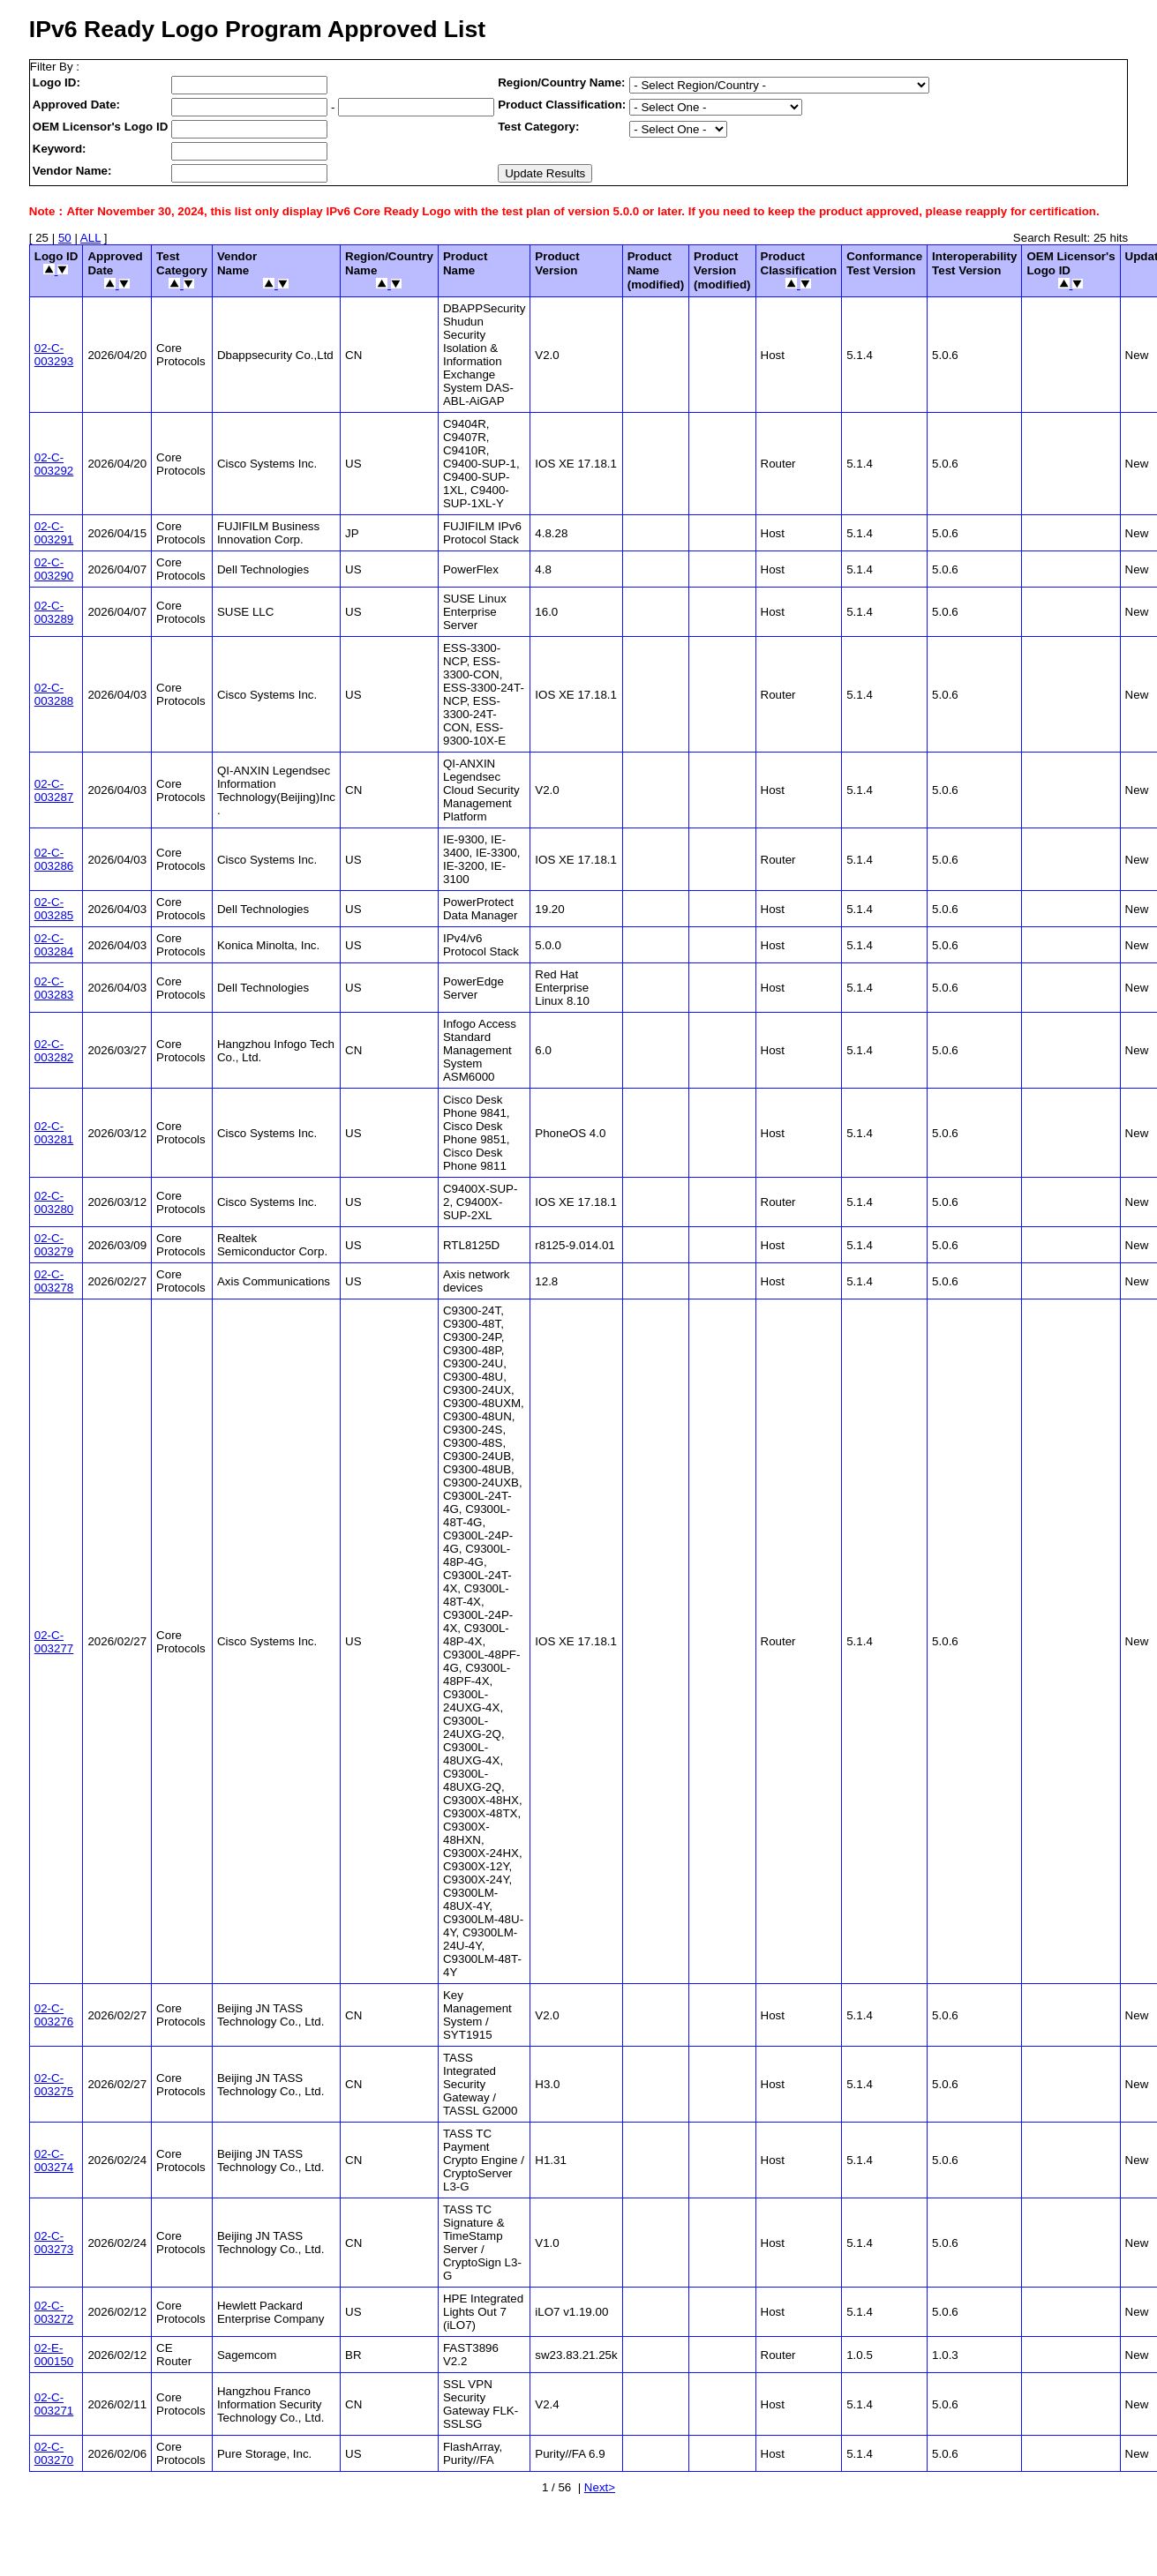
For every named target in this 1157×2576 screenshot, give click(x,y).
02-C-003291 (53, 533)
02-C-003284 (53, 945)
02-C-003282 (53, 1050)
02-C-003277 (53, 1642)
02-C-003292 (53, 464)
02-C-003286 (53, 859)
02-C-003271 (53, 2404)
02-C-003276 (53, 2015)
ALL (90, 237)
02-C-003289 (53, 612)
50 (64, 237)
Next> (599, 2487)
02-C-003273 (53, 2242)
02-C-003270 (53, 2453)
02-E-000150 (53, 2354)
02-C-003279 (53, 1245)
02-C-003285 (53, 908)
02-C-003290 (53, 569)
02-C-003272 (53, 2312)
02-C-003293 (53, 354)
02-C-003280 (53, 1202)
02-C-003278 (53, 1281)
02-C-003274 (53, 2160)
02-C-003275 (53, 2084)
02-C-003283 (53, 988)
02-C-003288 (53, 694)
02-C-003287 (53, 790)
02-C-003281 (53, 1133)
